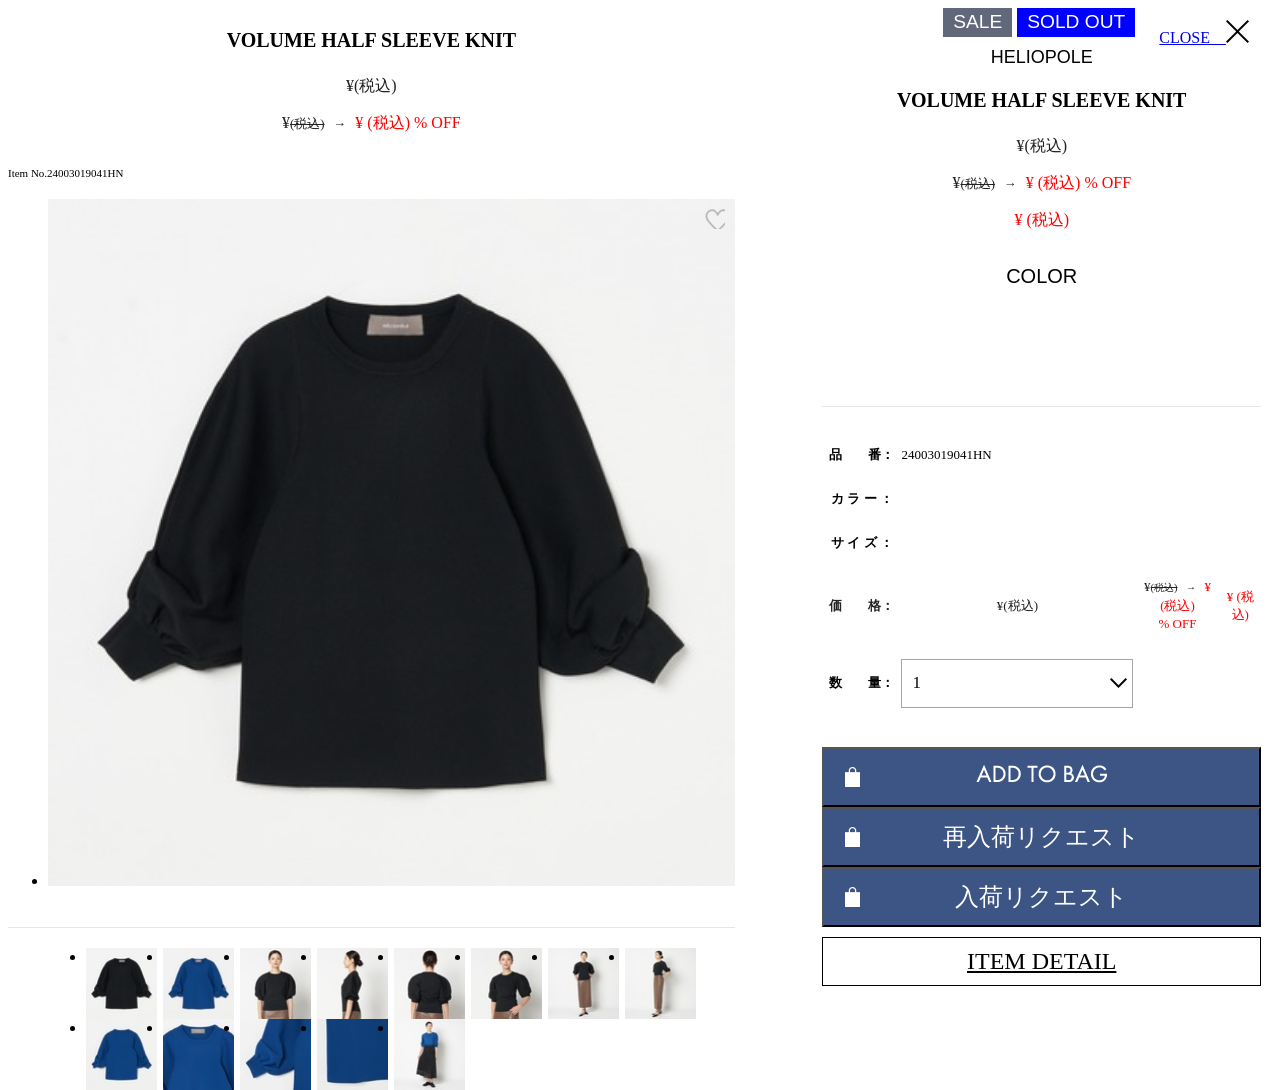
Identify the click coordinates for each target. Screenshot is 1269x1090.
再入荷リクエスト (1041, 836)
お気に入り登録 (715, 219)
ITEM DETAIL (1041, 961)
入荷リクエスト (1041, 896)
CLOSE (1204, 33)
